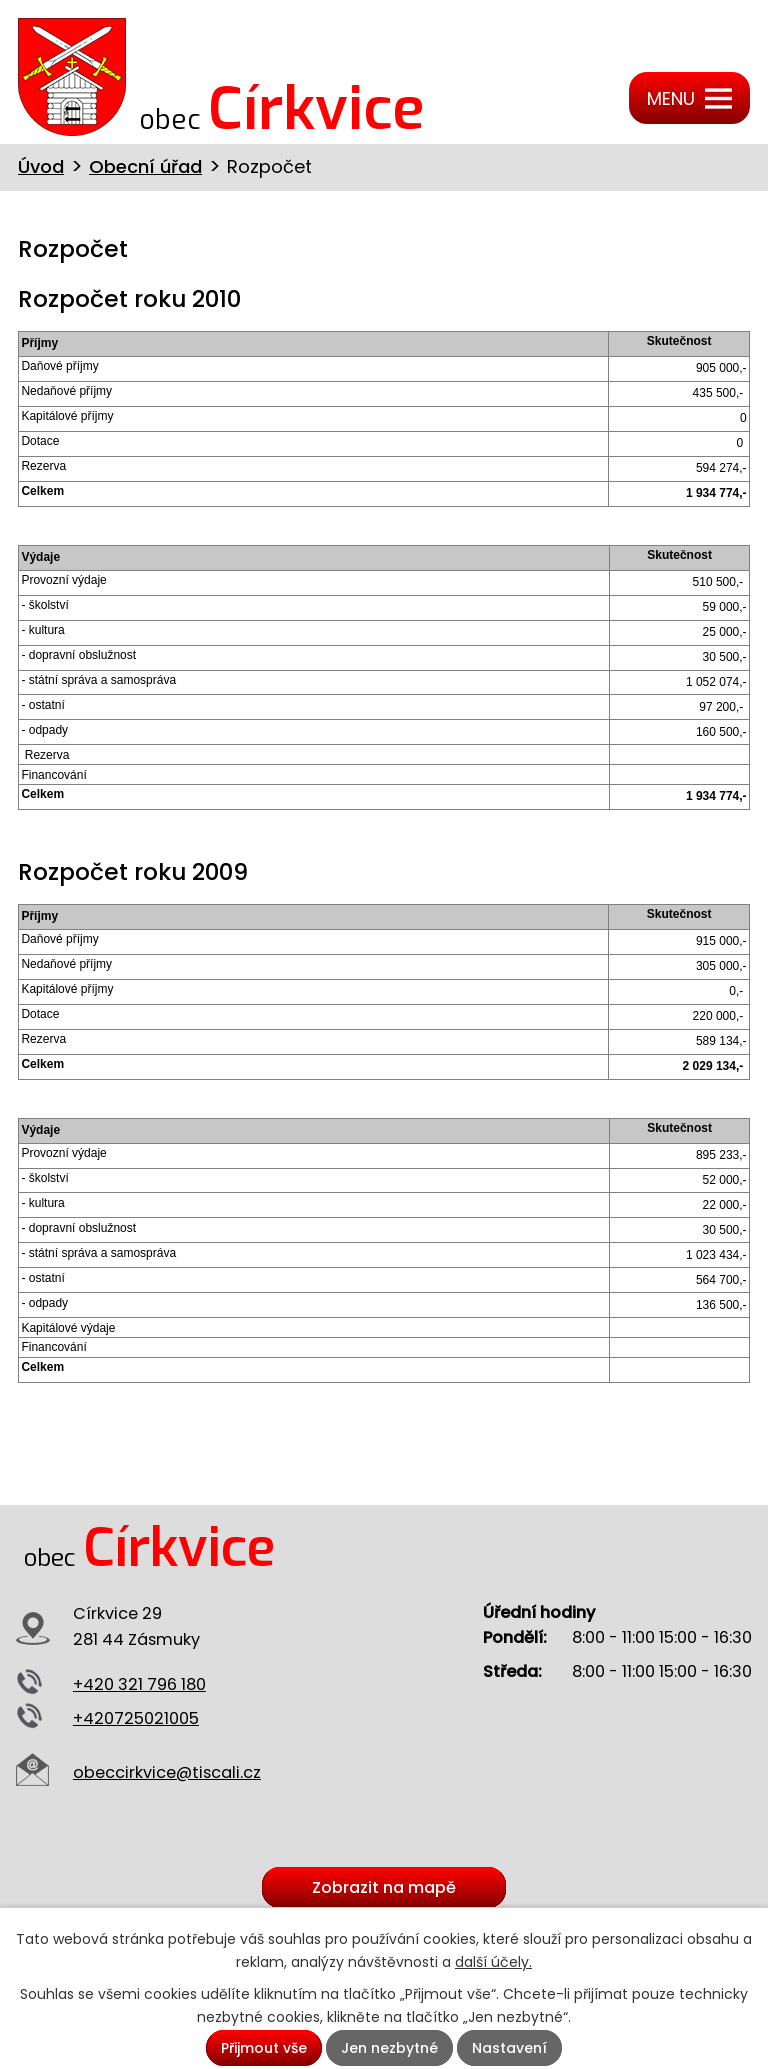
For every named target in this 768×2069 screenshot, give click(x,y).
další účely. (493, 1962)
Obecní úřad (145, 166)
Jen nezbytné (389, 2048)
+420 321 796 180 (139, 1684)
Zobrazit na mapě (384, 1887)
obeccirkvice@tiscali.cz (167, 1772)
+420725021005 (136, 1718)
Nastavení (509, 2048)
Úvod (41, 166)
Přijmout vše (264, 2048)
